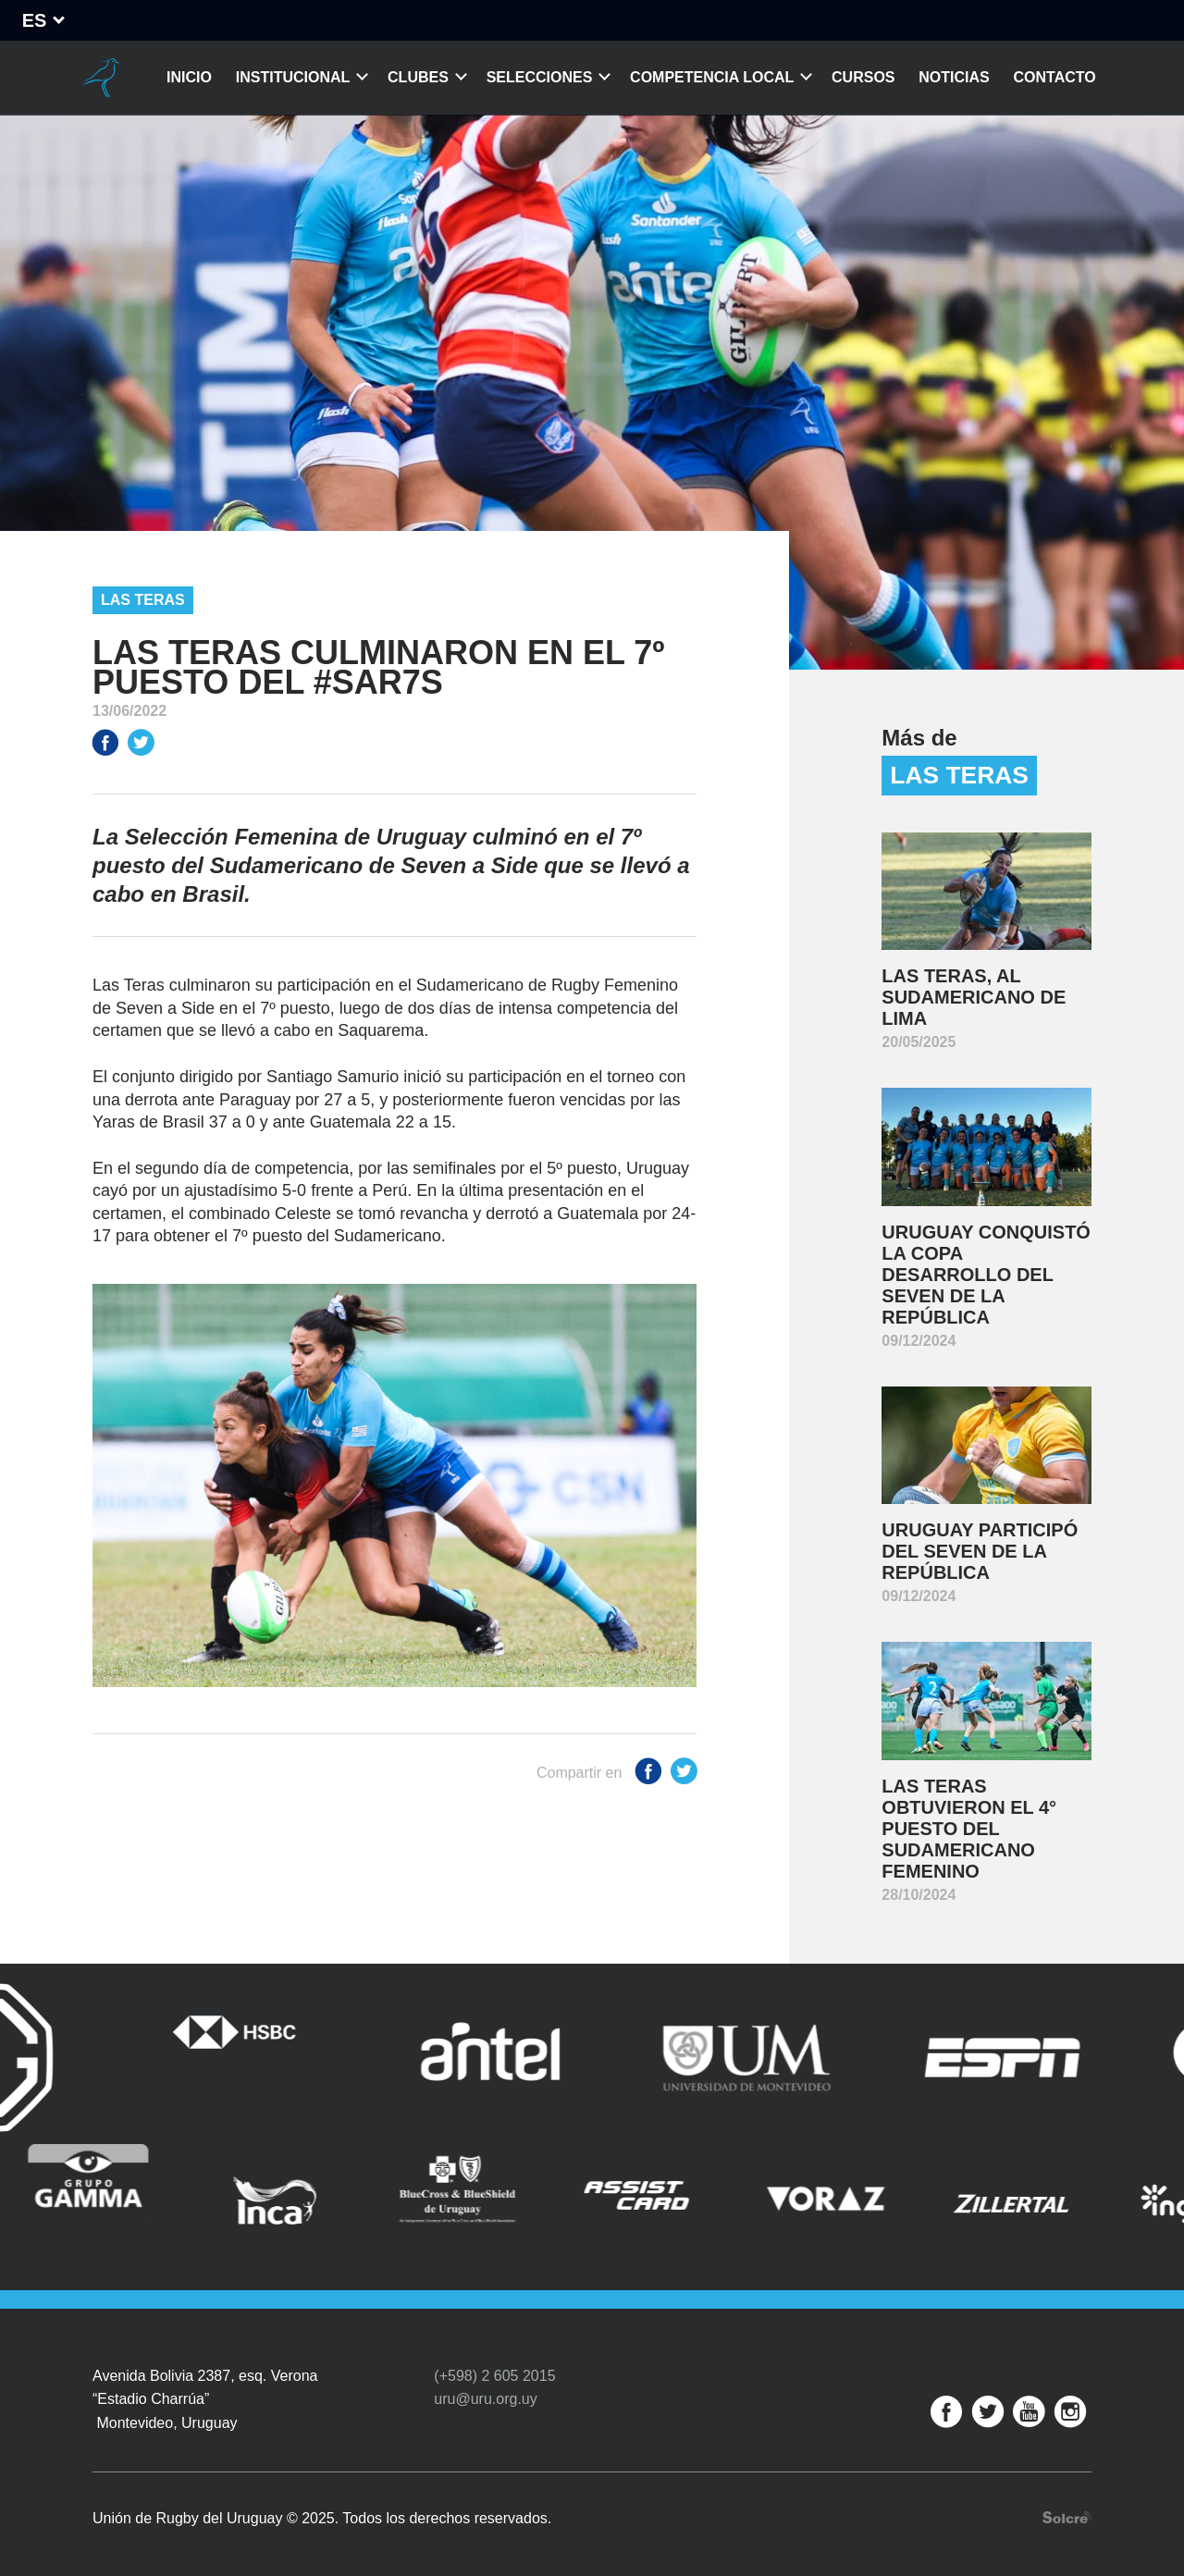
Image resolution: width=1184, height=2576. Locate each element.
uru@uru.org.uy (485, 2390)
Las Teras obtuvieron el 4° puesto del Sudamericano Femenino (969, 1828)
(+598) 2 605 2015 (494, 2366)
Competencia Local (712, 77)
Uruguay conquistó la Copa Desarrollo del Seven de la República (986, 1274)
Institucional (293, 77)
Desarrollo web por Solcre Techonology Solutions (1067, 2509)
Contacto (1055, 77)
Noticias (954, 77)
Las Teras (143, 600)
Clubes (418, 77)
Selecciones (540, 77)
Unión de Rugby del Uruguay (99, 77)
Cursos (863, 77)
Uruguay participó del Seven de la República (980, 1551)
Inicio (189, 77)
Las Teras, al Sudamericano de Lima (974, 997)
